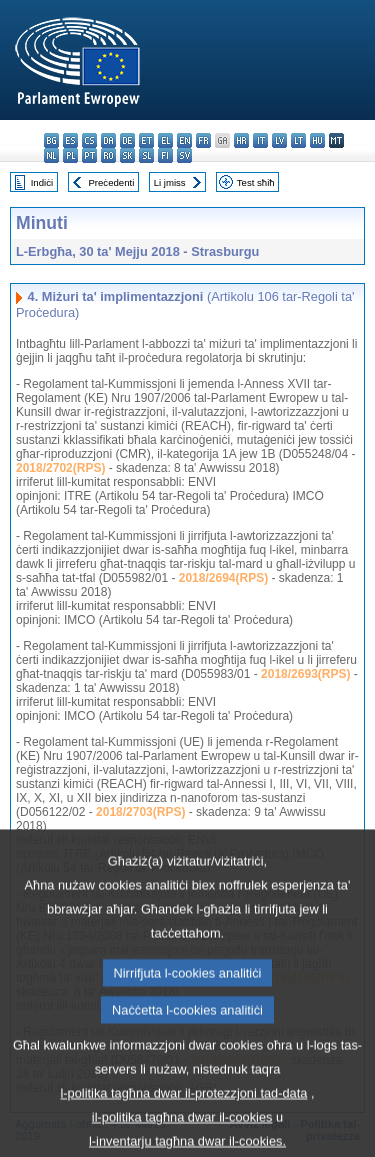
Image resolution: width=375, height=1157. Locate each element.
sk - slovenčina (127, 155)
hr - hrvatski (241, 140)
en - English (184, 140)
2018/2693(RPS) (305, 674)
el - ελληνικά (165, 140)
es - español (70, 140)
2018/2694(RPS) (223, 578)
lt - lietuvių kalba (298, 140)
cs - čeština (89, 140)
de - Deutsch (127, 140)
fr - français (203, 140)
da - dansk (108, 140)
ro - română (108, 155)
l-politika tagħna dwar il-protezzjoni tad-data (184, 1122)
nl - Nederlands (51, 155)
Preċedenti (111, 182)
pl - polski (70, 155)
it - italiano (260, 140)
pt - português (89, 155)
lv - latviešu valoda (279, 140)
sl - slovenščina (146, 155)
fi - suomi (165, 155)
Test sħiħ (256, 182)
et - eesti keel (146, 140)
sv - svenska (184, 155)
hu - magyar (317, 140)
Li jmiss (170, 182)
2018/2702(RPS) (60, 468)
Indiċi (42, 182)
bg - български (51, 140)
